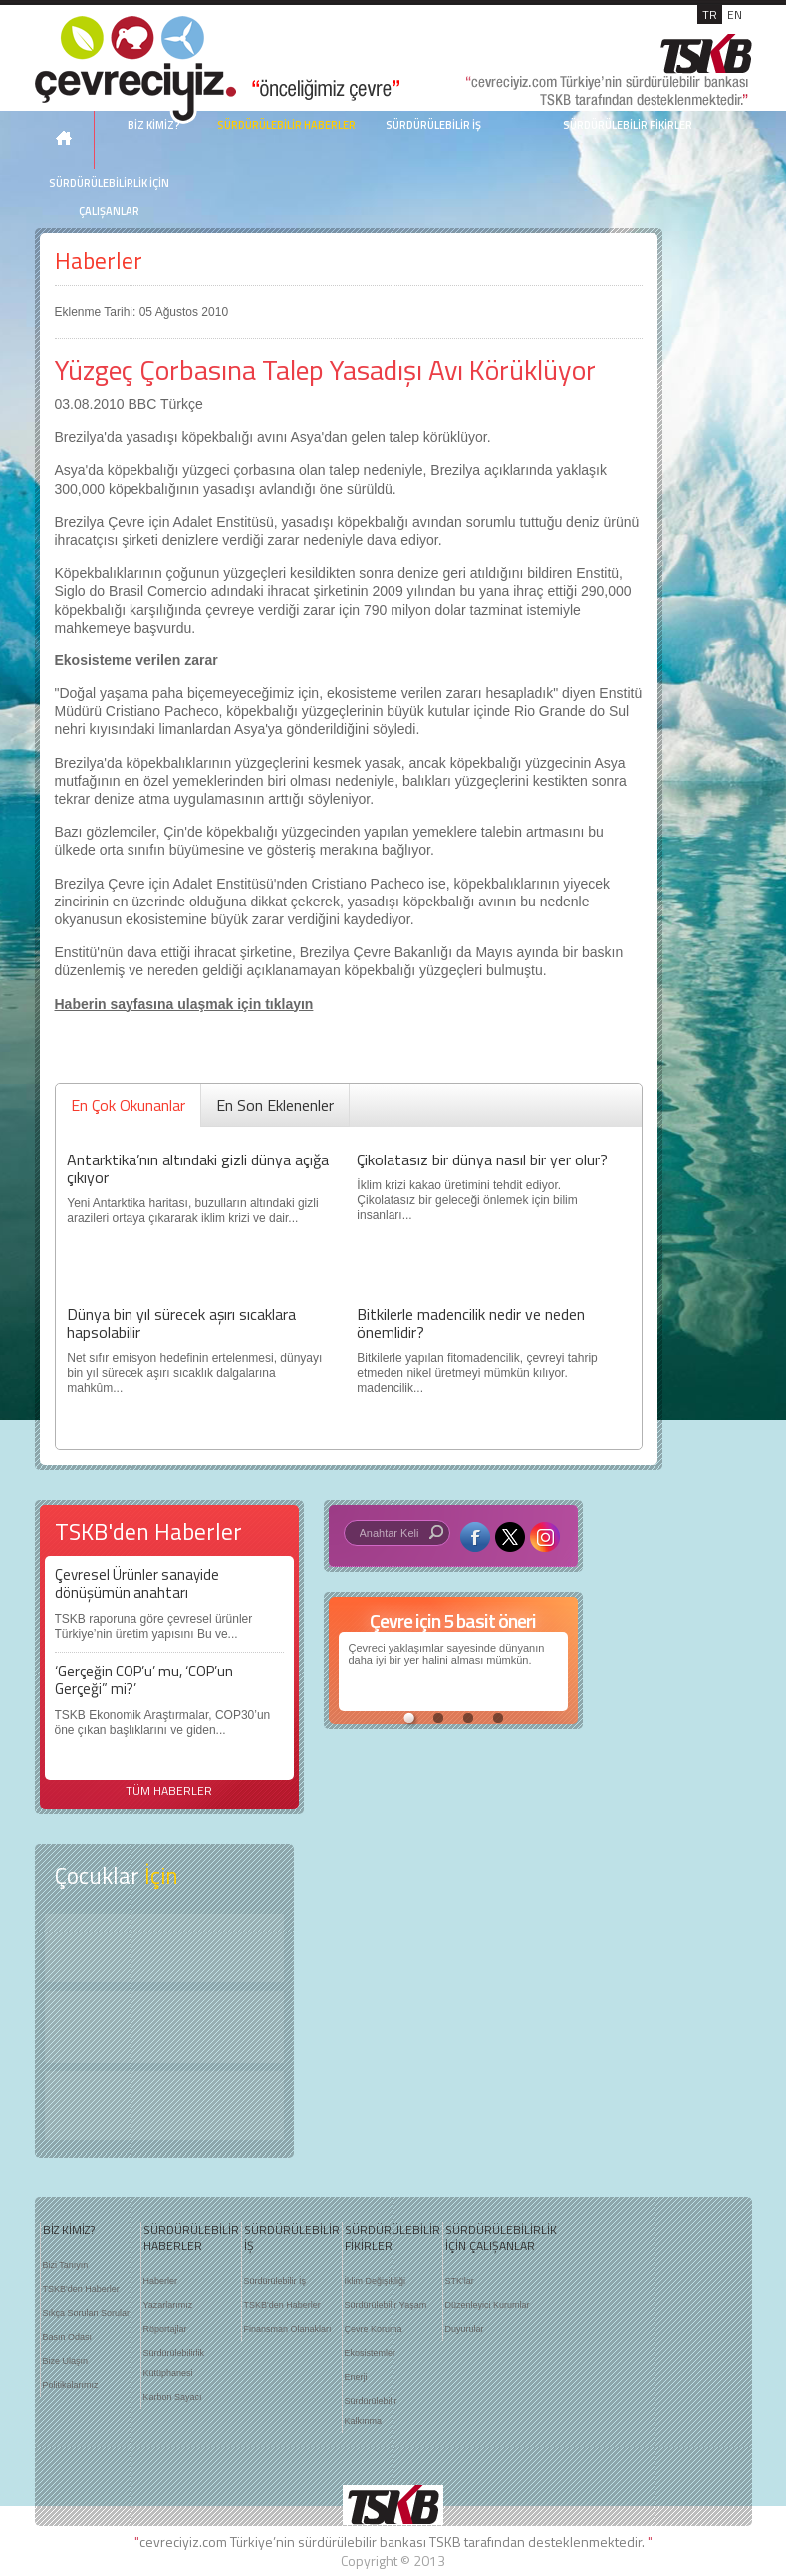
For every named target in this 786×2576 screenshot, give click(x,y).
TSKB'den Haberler (81, 2289)
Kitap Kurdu (164, 2105)
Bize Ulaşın (66, 2361)
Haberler (98, 260)
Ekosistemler (370, 2353)
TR (709, 14)
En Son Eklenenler (275, 1105)
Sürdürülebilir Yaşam (386, 2305)
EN (734, 14)
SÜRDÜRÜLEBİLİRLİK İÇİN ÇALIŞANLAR (109, 197)
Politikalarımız (71, 2385)
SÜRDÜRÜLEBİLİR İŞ (433, 124)
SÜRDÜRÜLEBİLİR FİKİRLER (627, 124)
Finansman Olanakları (288, 2329)
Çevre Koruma (373, 2329)
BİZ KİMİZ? (69, 2230)
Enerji (356, 2377)
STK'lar (459, 2281)
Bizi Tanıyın (66, 2265)
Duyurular (464, 2329)
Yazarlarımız (168, 2305)
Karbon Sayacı (172, 2397)
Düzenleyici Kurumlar (487, 2305)
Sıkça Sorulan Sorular (87, 2313)
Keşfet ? (164, 1948)
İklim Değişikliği (375, 2281)
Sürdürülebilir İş (275, 2281)
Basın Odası (68, 2337)
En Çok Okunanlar (128, 1105)
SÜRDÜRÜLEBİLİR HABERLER (286, 124)
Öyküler (164, 2027)
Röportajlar (165, 2329)
